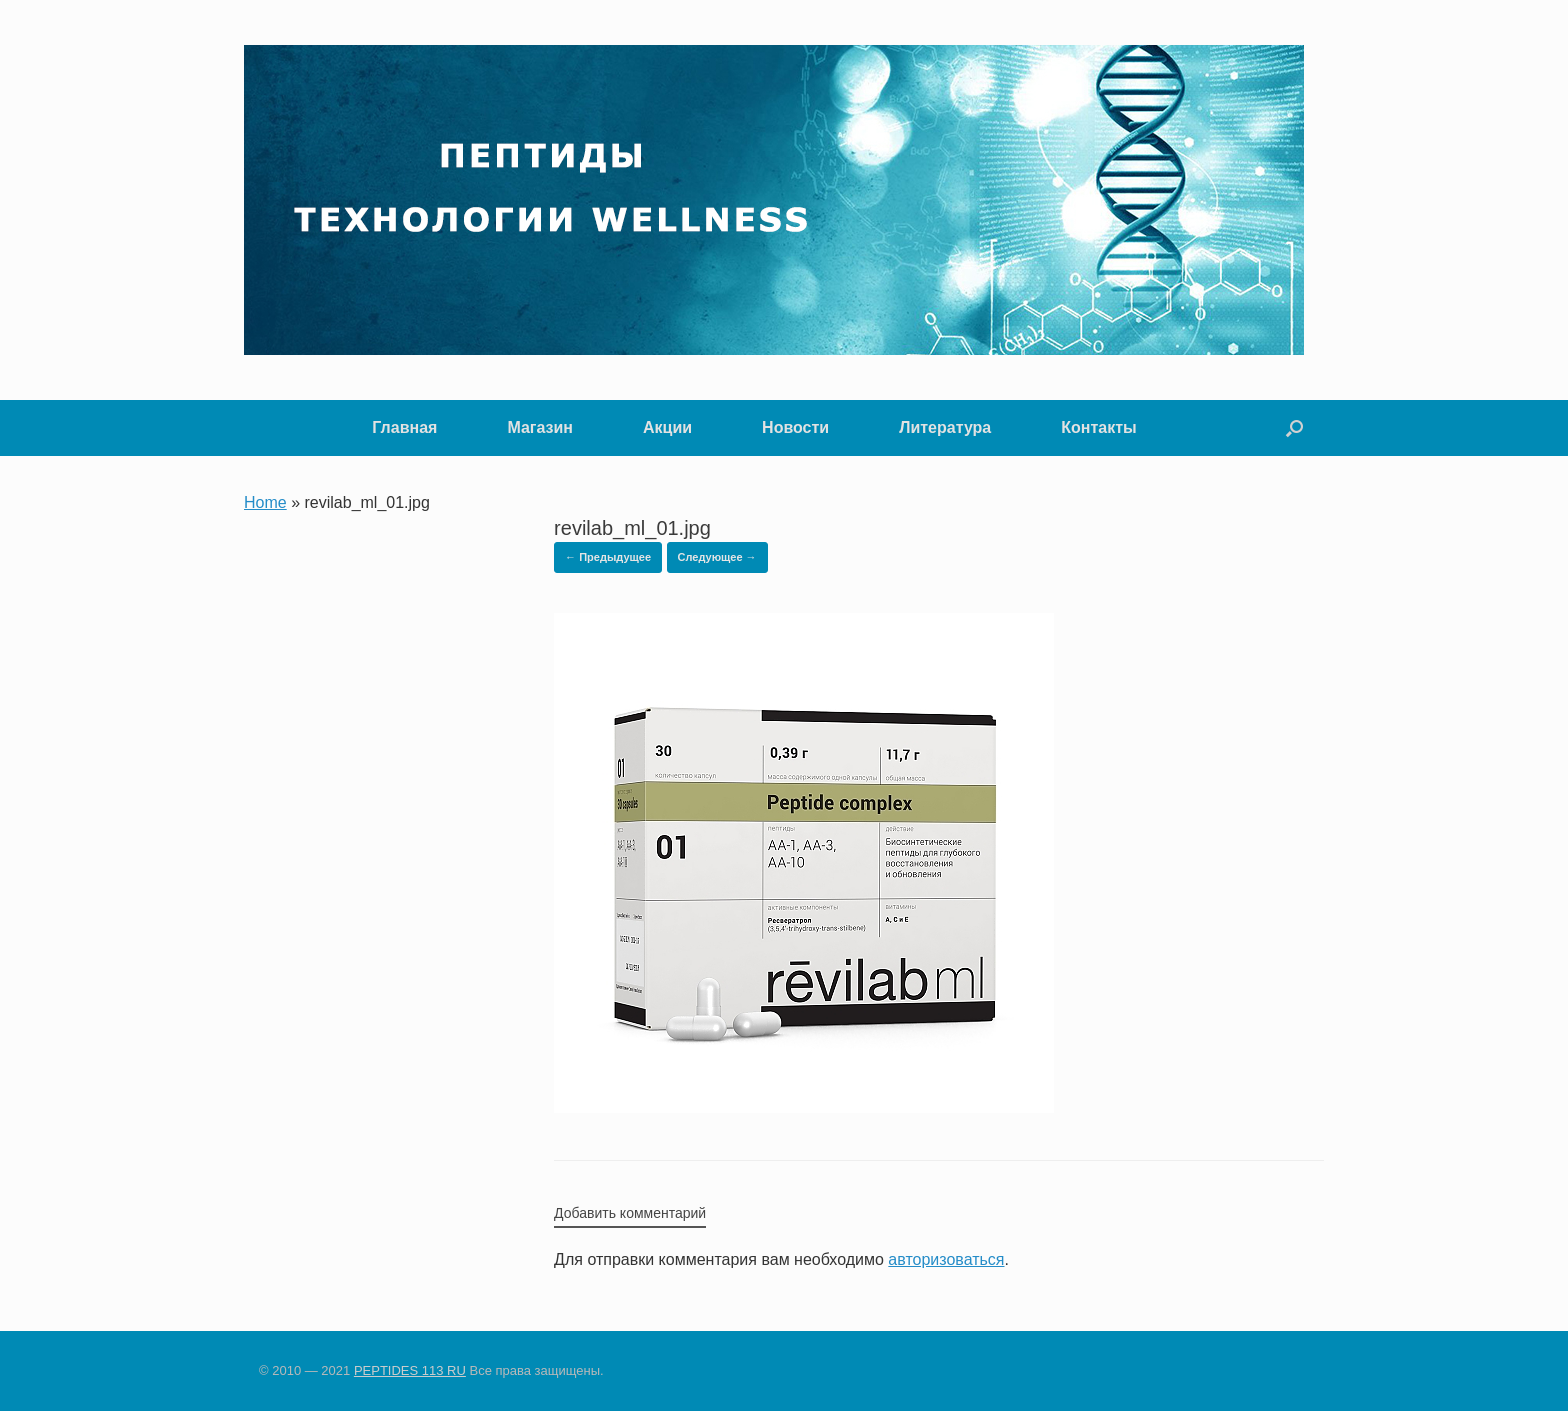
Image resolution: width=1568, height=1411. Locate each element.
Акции (667, 427)
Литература (945, 427)
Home (265, 502)
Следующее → (717, 557)
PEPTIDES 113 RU (410, 1370)
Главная (404, 427)
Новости (795, 427)
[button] (1294, 428)
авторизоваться (946, 1259)
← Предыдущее (608, 557)
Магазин (540, 427)
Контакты (1098, 427)
